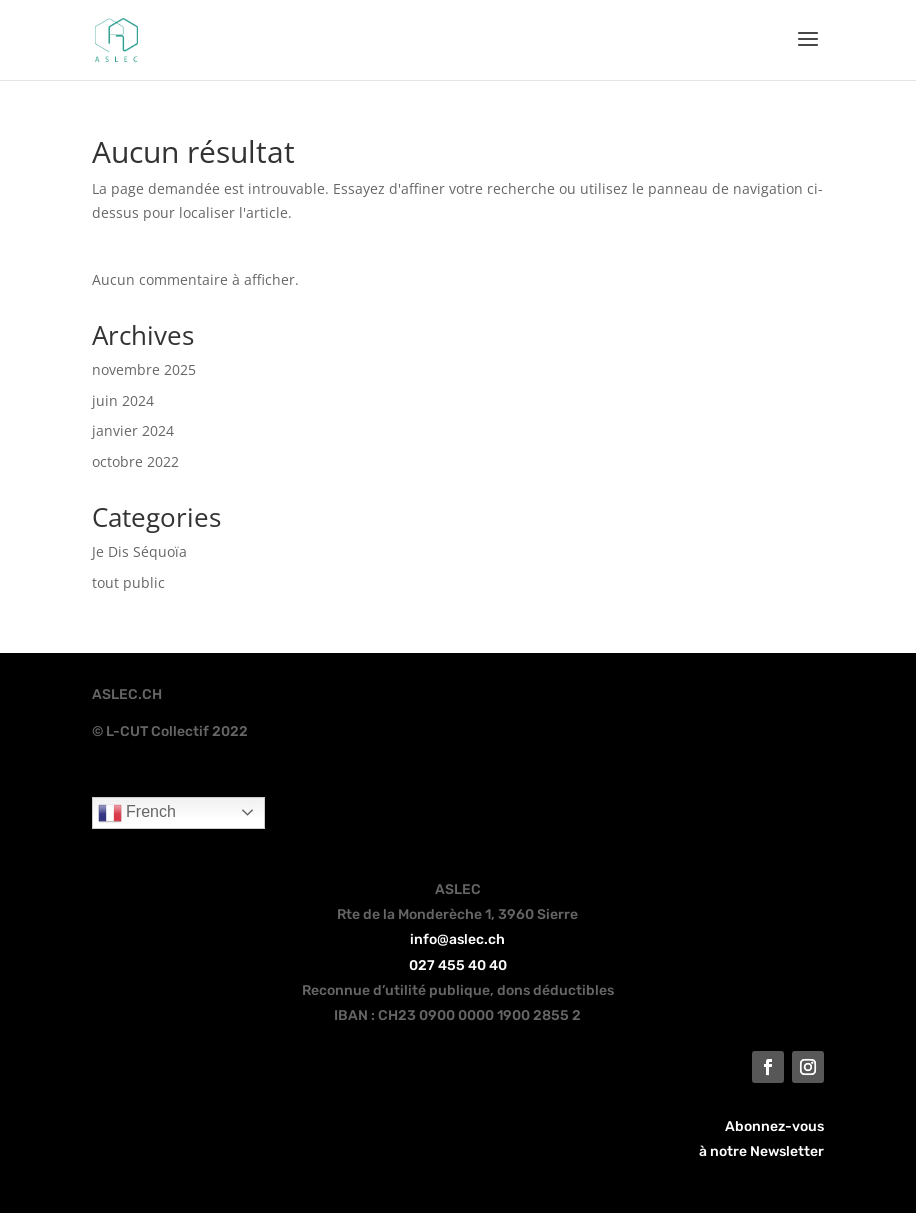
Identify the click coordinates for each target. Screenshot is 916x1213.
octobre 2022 (135, 461)
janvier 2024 (133, 430)
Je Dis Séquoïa (139, 551)
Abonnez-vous (774, 1126)
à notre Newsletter (761, 1151)
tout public (128, 582)
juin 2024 (123, 400)
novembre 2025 (144, 369)
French (137, 813)
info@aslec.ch (457, 939)
